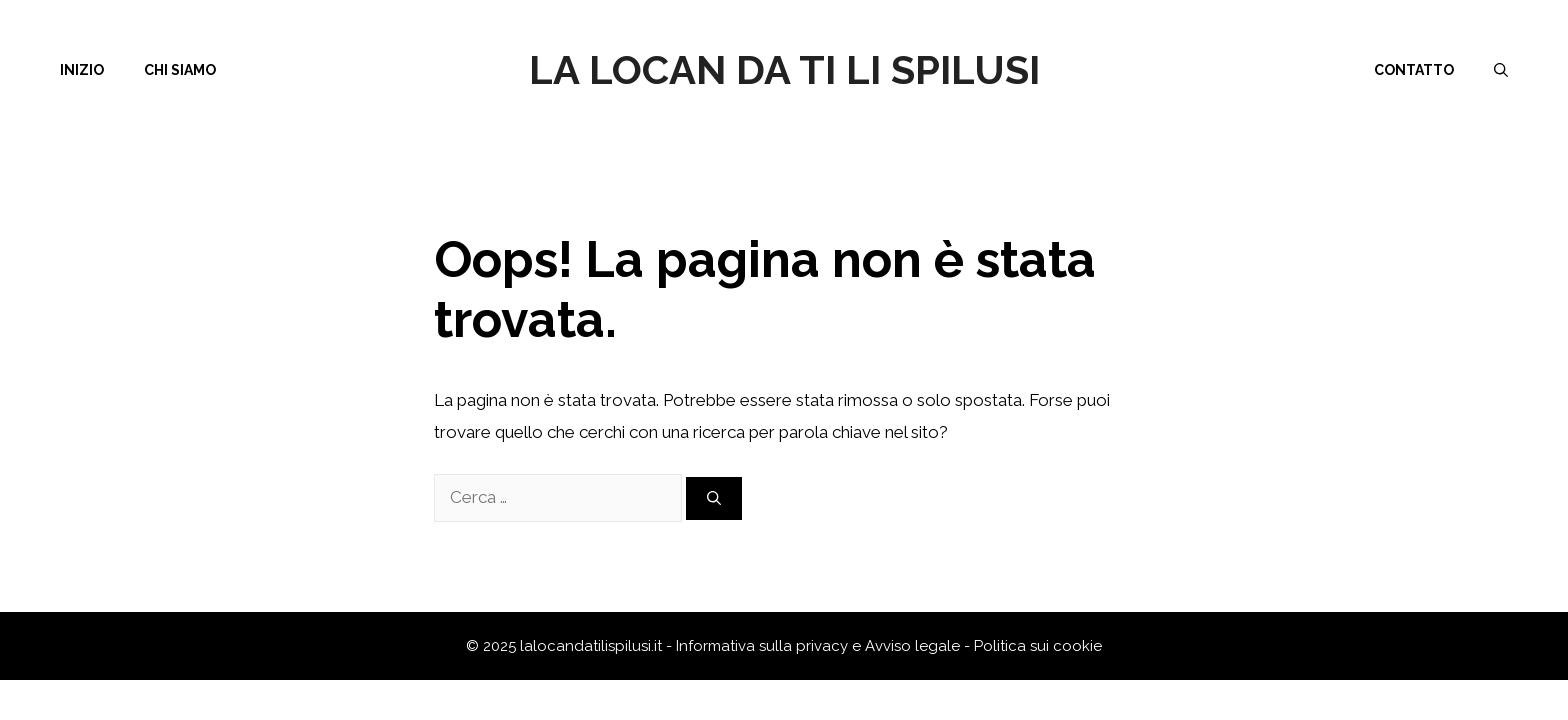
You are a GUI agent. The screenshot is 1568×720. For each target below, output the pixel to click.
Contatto (1414, 70)
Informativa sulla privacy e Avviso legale (820, 646)
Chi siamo (180, 70)
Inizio (82, 70)
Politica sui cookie (1038, 646)
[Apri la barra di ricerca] (1501, 70)
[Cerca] (714, 498)
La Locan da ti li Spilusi (784, 69)
